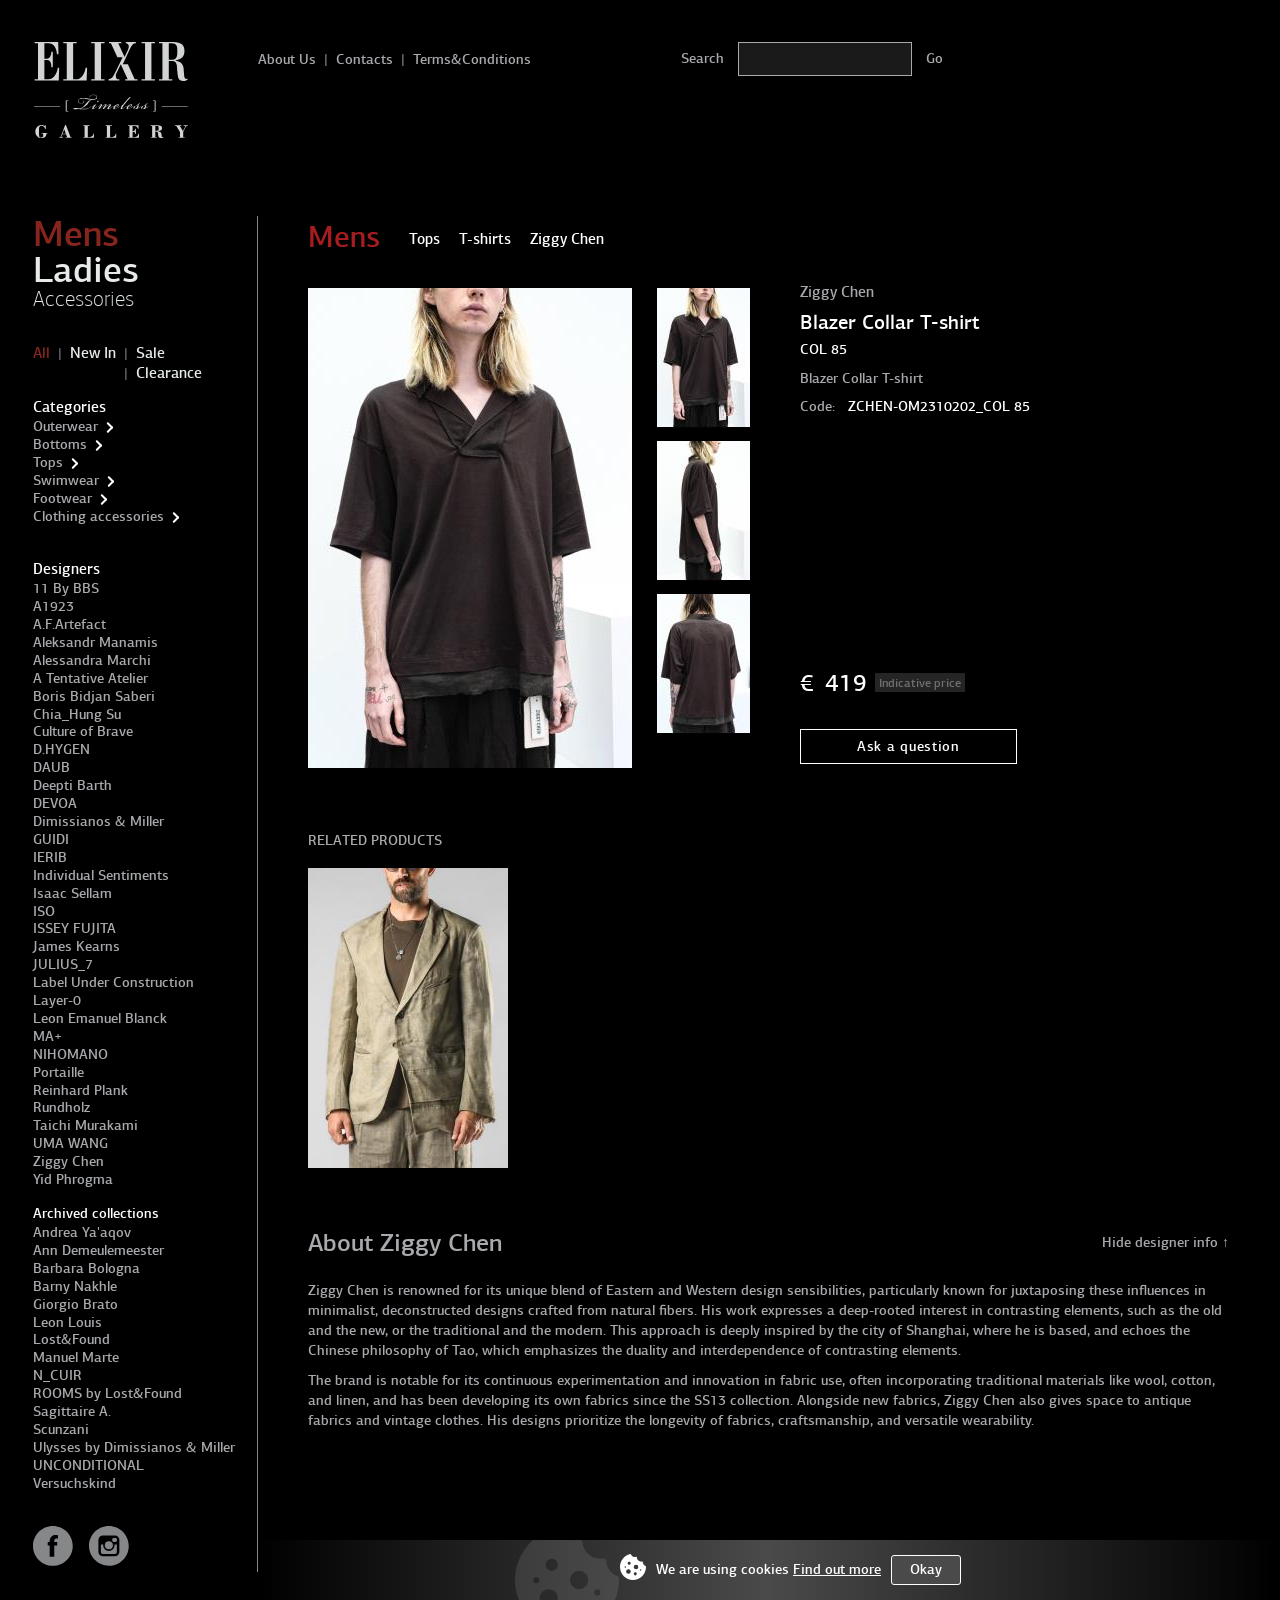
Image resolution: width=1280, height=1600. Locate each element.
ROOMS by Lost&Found (107, 1393)
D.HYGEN (61, 749)
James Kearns (76, 946)
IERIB (50, 857)
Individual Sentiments (101, 875)
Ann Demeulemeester (98, 1250)
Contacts (364, 59)
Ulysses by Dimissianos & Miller (134, 1447)
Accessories (83, 299)
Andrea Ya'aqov (82, 1232)
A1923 (53, 606)
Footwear (62, 498)
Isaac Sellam (72, 893)
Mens (76, 234)
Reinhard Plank (80, 1090)
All (41, 353)
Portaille (58, 1072)
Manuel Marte (76, 1357)
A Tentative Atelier (90, 678)
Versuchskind (74, 1483)
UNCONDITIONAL (88, 1465)
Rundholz (61, 1107)
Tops (48, 462)
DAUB (51, 767)
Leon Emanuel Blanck (100, 1018)
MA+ (47, 1036)
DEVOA (55, 803)
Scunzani (61, 1429)
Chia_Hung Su (77, 714)
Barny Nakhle (75, 1286)
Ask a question (908, 746)
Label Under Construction (113, 982)
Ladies (86, 270)
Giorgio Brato (75, 1304)
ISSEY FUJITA (74, 928)
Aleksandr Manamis (95, 642)
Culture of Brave (83, 731)
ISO (44, 911)
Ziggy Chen (68, 1161)
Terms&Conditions (472, 59)
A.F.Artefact (69, 624)
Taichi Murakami (85, 1125)
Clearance (169, 373)
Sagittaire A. (72, 1411)
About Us (287, 59)
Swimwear (66, 480)
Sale (150, 353)
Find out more (837, 1569)
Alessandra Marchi (92, 660)
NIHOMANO (70, 1054)
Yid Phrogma (73, 1179)
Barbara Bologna (86, 1268)
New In (93, 353)
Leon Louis (67, 1322)
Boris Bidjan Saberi (94, 696)
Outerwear (65, 426)
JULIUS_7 (63, 964)
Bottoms (60, 444)
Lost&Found (71, 1339)
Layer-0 (57, 1000)
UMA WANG (70, 1143)
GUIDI (51, 839)
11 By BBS (66, 588)
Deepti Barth (72, 785)
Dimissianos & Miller (98, 821)
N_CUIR (57, 1375)
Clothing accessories (98, 516)
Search (702, 58)
